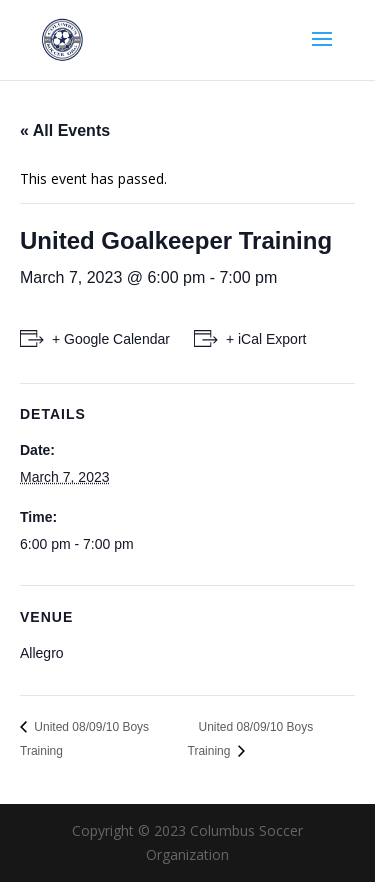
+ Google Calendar (111, 339)
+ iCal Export (266, 339)
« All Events (65, 130)
